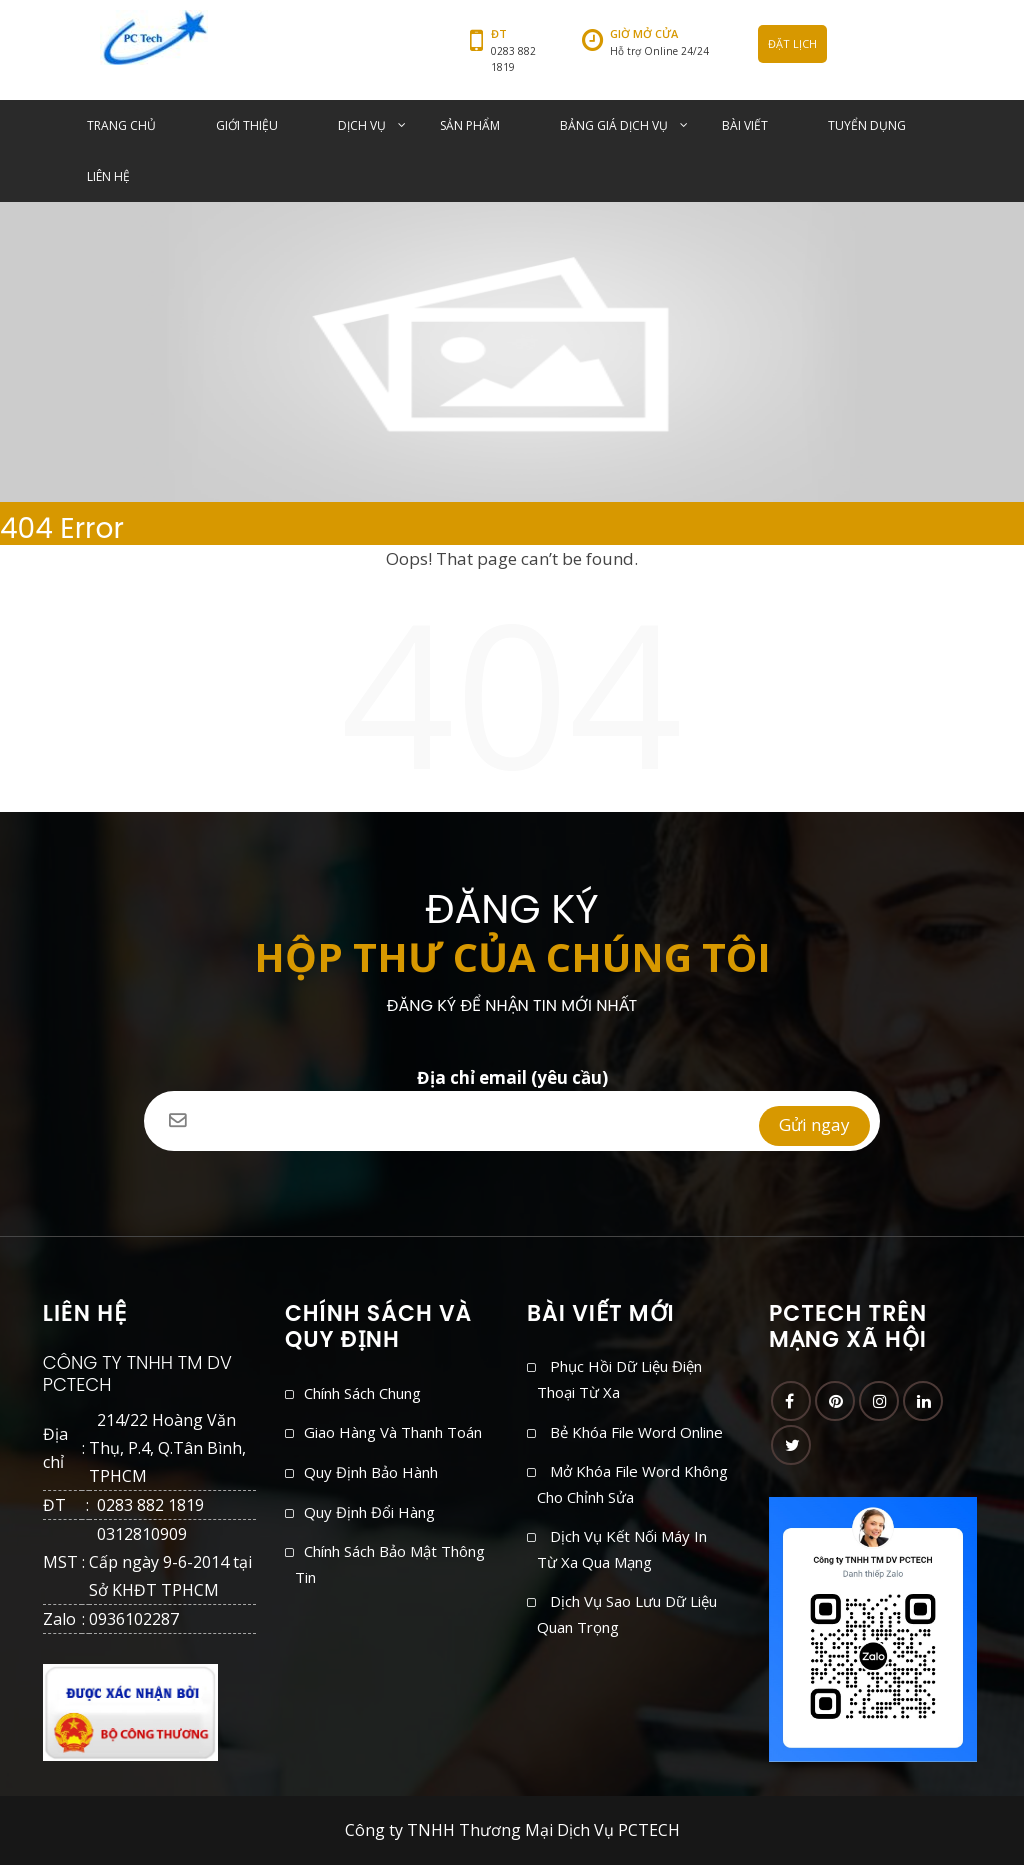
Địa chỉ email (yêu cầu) (512, 1091)
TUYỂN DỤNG (867, 125)
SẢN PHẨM (470, 125)
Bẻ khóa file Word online (636, 1432)
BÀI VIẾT (745, 125)
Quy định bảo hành (371, 1472)
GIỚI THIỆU (247, 125)
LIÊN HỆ (108, 176)
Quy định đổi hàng (369, 1512)
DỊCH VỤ (362, 125)
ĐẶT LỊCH (792, 43)
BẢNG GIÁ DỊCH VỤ (614, 125)
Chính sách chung (362, 1393)
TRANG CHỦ (121, 125)
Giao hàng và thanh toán (393, 1432)
